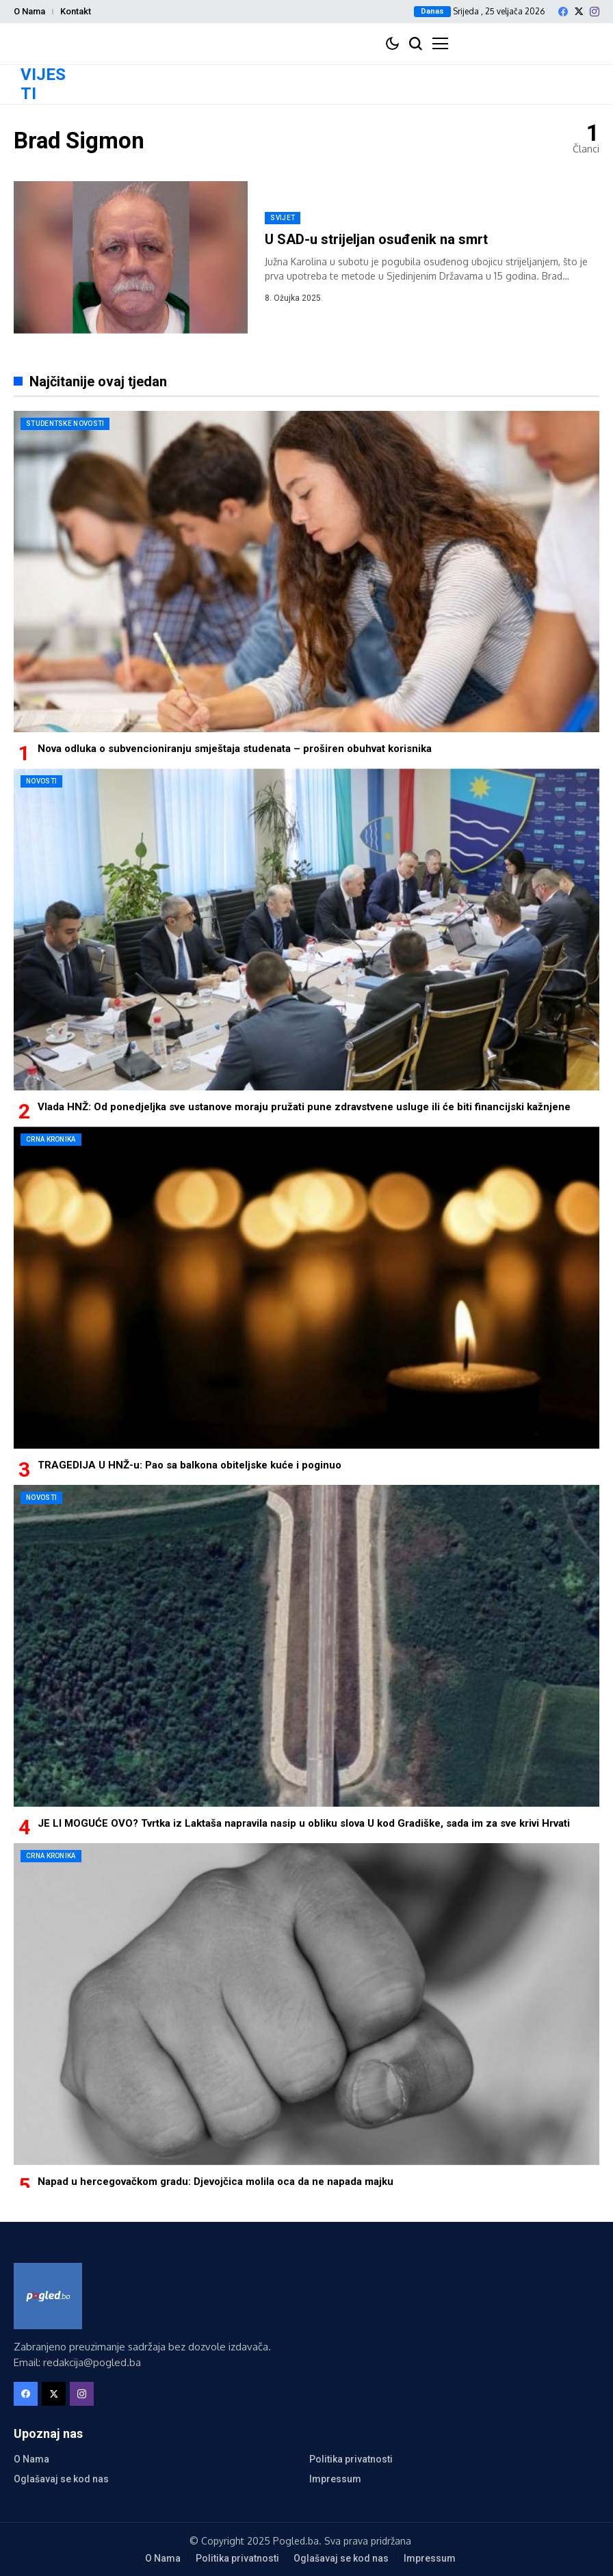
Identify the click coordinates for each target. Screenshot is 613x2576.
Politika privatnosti (351, 2459)
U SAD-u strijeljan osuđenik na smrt (376, 239)
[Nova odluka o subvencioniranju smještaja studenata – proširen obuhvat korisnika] (306, 572)
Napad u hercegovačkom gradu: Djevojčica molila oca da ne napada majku (215, 2181)
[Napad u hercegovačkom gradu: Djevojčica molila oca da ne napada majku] (306, 2004)
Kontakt (75, 11)
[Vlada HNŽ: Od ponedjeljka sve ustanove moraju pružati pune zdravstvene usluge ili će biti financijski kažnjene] (306, 929)
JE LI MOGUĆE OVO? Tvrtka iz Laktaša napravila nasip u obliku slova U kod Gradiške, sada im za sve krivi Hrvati (304, 1823)
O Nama (29, 11)
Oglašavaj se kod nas (61, 2478)
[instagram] (594, 11)
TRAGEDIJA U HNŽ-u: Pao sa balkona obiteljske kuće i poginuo (189, 1465)
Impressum (335, 2478)
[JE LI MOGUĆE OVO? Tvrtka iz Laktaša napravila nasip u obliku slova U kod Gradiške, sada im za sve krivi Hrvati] (306, 1646)
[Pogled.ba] (48, 2296)
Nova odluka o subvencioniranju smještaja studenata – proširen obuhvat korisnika (235, 748)
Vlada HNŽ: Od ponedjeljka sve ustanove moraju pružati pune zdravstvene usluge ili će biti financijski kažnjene (304, 1107)
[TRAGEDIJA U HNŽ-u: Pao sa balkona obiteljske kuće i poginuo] (306, 1288)
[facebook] (563, 11)
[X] (579, 11)
